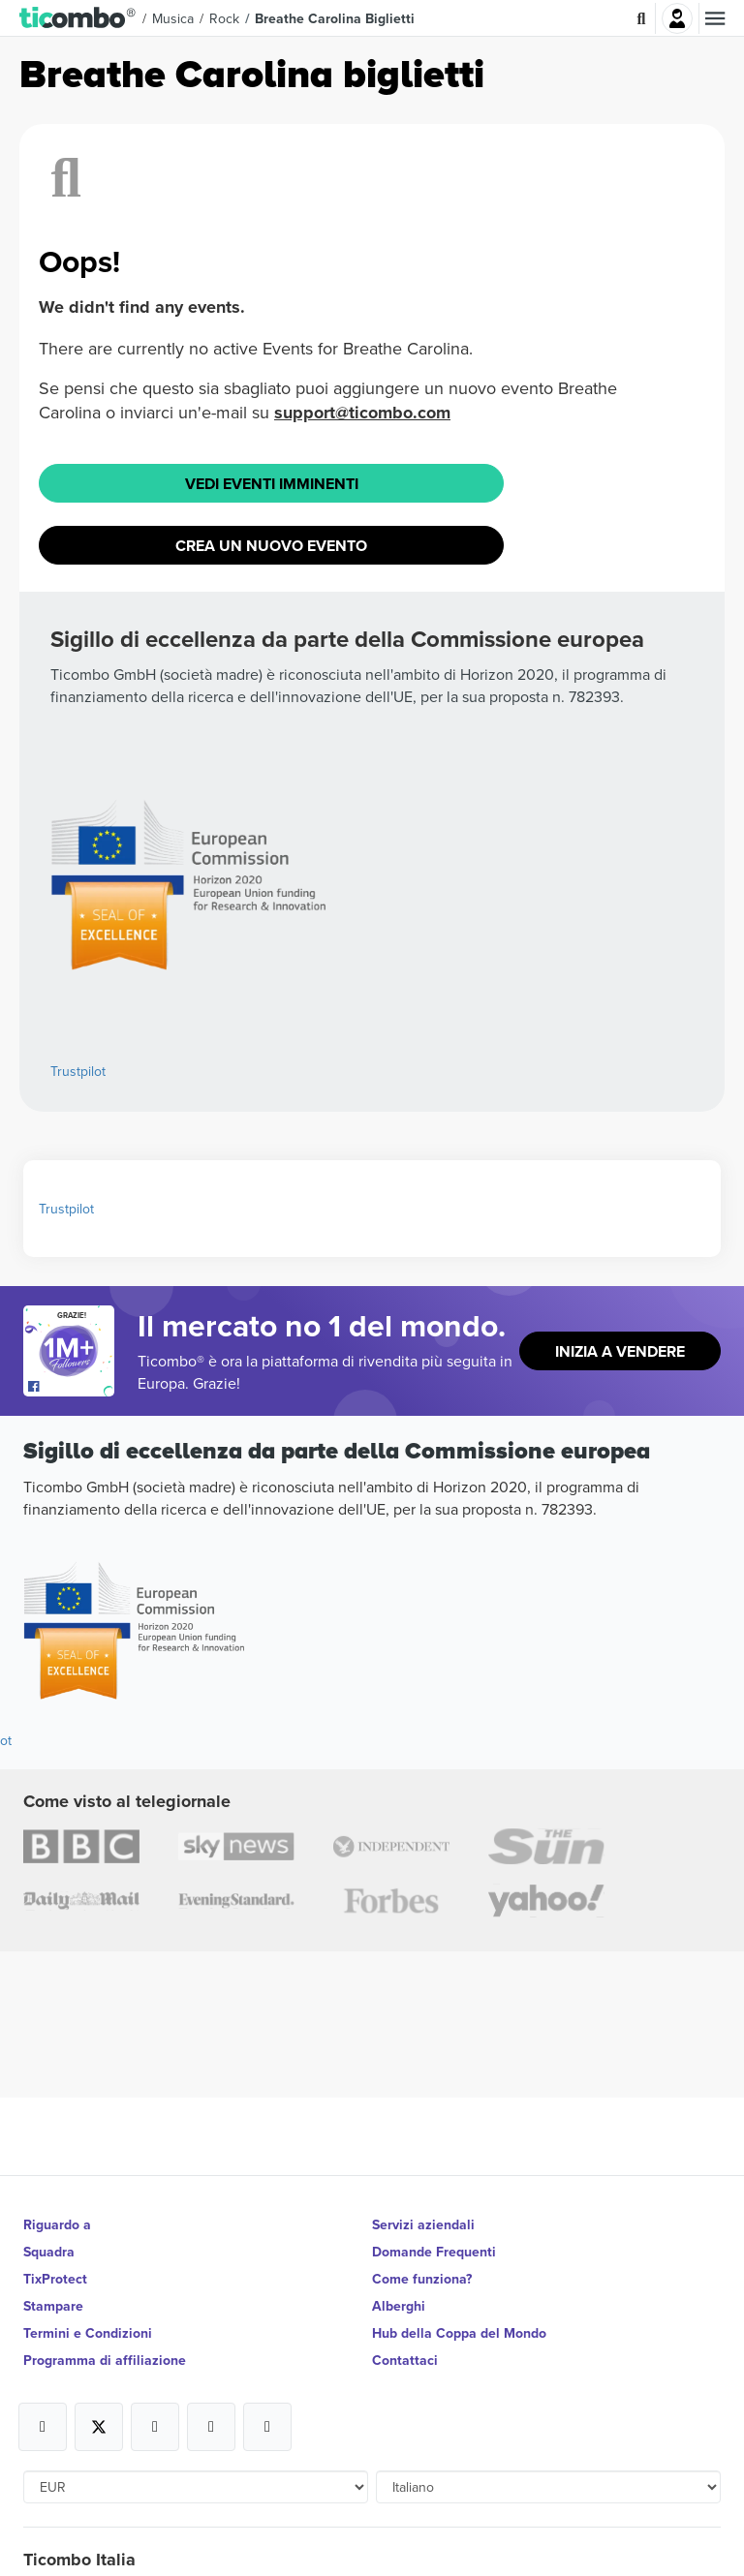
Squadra (49, 2251)
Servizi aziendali (423, 2224)
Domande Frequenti (434, 2251)
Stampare (53, 2305)
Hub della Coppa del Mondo (459, 2333)
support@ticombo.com (362, 412)
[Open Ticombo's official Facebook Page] (71, 1386)
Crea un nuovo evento (271, 546)
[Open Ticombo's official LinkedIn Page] (267, 2427)
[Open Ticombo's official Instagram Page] (155, 2427)
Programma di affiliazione (104, 2360)
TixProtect (55, 2278)
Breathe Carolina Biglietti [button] (335, 18)
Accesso (677, 18)
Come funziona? (422, 2278)
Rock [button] (224, 18)
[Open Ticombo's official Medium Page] (211, 2427)
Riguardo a (57, 2224)
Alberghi (398, 2305)
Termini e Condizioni (87, 2333)
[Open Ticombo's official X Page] (99, 2427)
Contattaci (405, 2360)
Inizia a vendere (620, 1351)
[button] (78, 18)
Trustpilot (78, 1071)
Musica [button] (173, 18)
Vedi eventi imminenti (271, 484)
